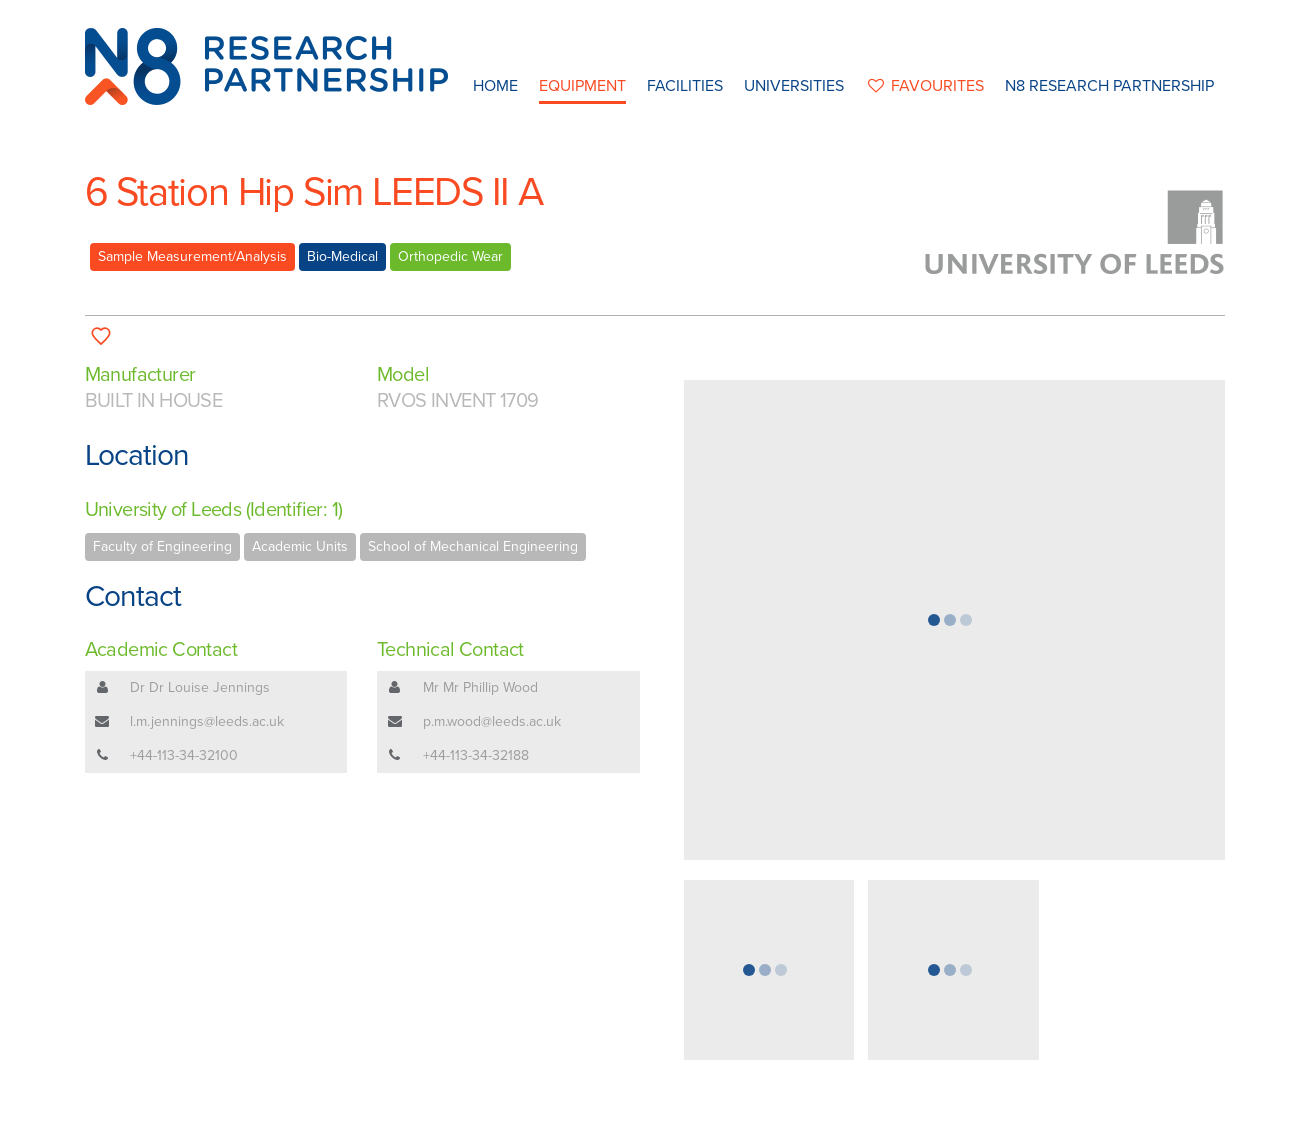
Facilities (685, 86)
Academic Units (300, 546)
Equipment (582, 86)
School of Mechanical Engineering (473, 546)
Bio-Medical (342, 256)
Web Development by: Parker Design (949, 1122)
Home (495, 86)
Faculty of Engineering (162, 546)
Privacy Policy (782, 1122)
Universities (794, 86)
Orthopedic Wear (450, 256)
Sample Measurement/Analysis (192, 256)
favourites (924, 86)
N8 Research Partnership (1109, 86)
